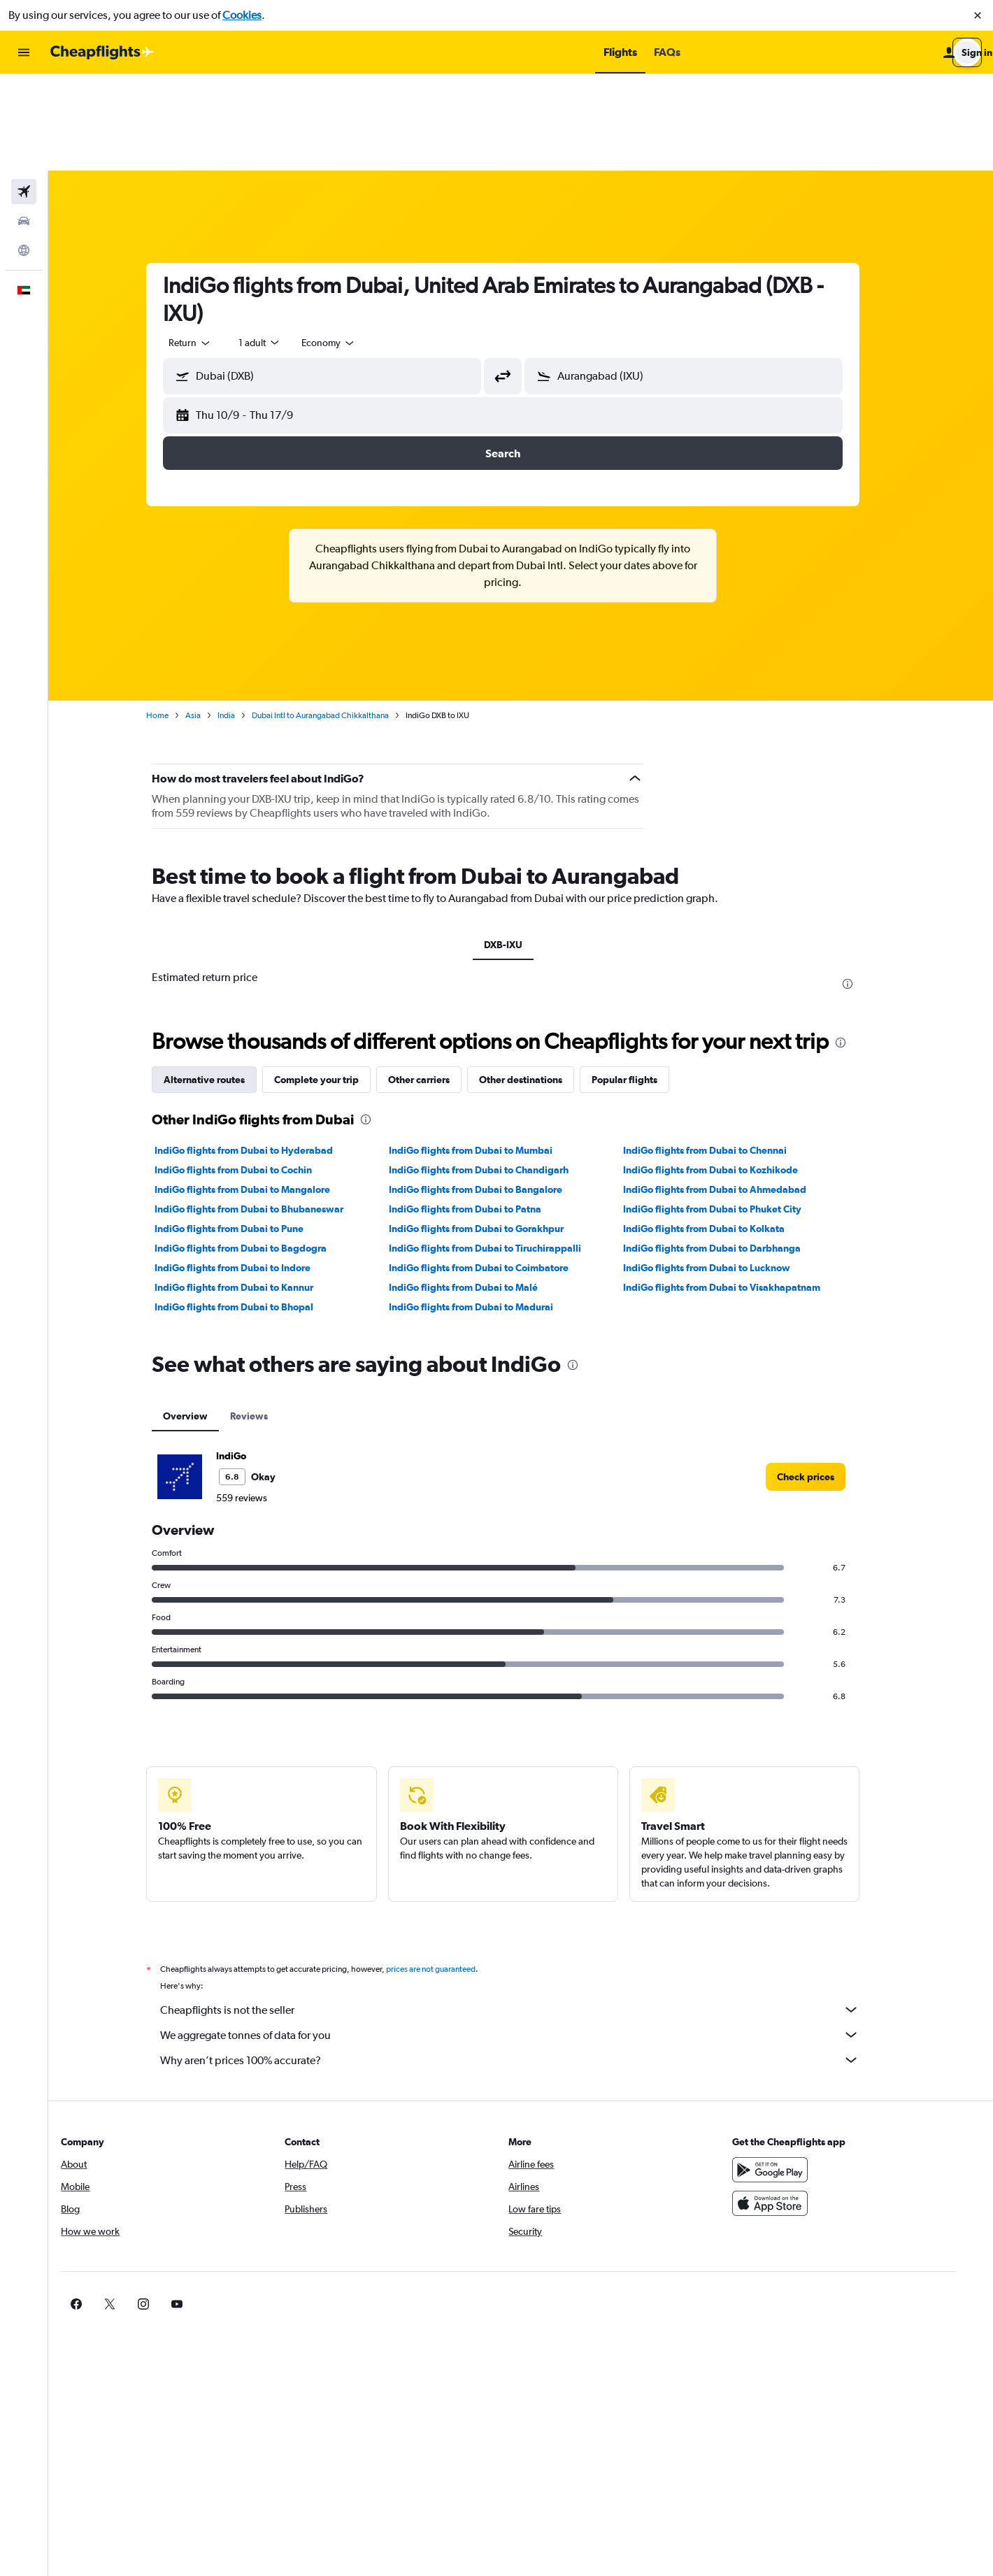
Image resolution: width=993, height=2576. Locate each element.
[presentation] (865, 887)
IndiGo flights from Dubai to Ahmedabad (732, 1093)
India (244, 619)
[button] (977, 15)
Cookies (242, 15)
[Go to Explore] (24, 154)
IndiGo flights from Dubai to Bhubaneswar (267, 1112)
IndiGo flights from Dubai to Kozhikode (728, 1073)
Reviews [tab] (267, 1319)
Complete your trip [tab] (334, 983)
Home (175, 619)
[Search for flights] (24, 95)
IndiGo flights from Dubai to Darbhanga (729, 1151)
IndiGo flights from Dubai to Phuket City (730, 1112)
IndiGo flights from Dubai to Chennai (722, 1053)
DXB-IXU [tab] (520, 848)
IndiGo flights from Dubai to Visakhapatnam (739, 1190)
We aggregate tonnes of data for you (528, 1938)
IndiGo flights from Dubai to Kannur (252, 1190)
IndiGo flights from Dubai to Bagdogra (259, 1151)
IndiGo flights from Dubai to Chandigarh (496, 1073)
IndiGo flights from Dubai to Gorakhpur (493, 1132)
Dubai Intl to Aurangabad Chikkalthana (338, 619)
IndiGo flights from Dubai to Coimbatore (496, 1171)
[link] (824, 1380)
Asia (211, 619)
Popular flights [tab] (643, 983)
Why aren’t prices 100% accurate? (528, 1963)
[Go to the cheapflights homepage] (102, 52)
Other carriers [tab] (437, 983)
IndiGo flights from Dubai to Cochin (251, 1073)
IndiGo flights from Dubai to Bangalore (493, 1093)
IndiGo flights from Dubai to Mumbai (488, 1053)
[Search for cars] (24, 124)
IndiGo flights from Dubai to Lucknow (724, 1171)
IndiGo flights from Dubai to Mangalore (260, 1093)
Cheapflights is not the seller (528, 1913)
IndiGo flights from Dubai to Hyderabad (262, 1053)
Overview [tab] (203, 1319)
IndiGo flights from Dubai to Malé (480, 1190)
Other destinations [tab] (538, 983)
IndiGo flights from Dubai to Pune (247, 1132)
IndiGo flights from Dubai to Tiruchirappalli (502, 1151)
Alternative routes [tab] (222, 983)
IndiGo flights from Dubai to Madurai (488, 1210)
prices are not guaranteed (449, 1872)
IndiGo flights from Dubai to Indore (251, 1171)
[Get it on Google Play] (796, 2073)
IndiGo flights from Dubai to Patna (482, 1112)
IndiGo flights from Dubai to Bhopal (252, 1210)
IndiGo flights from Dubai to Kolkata (721, 1132)
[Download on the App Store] (796, 2106)
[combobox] (208, 246)
